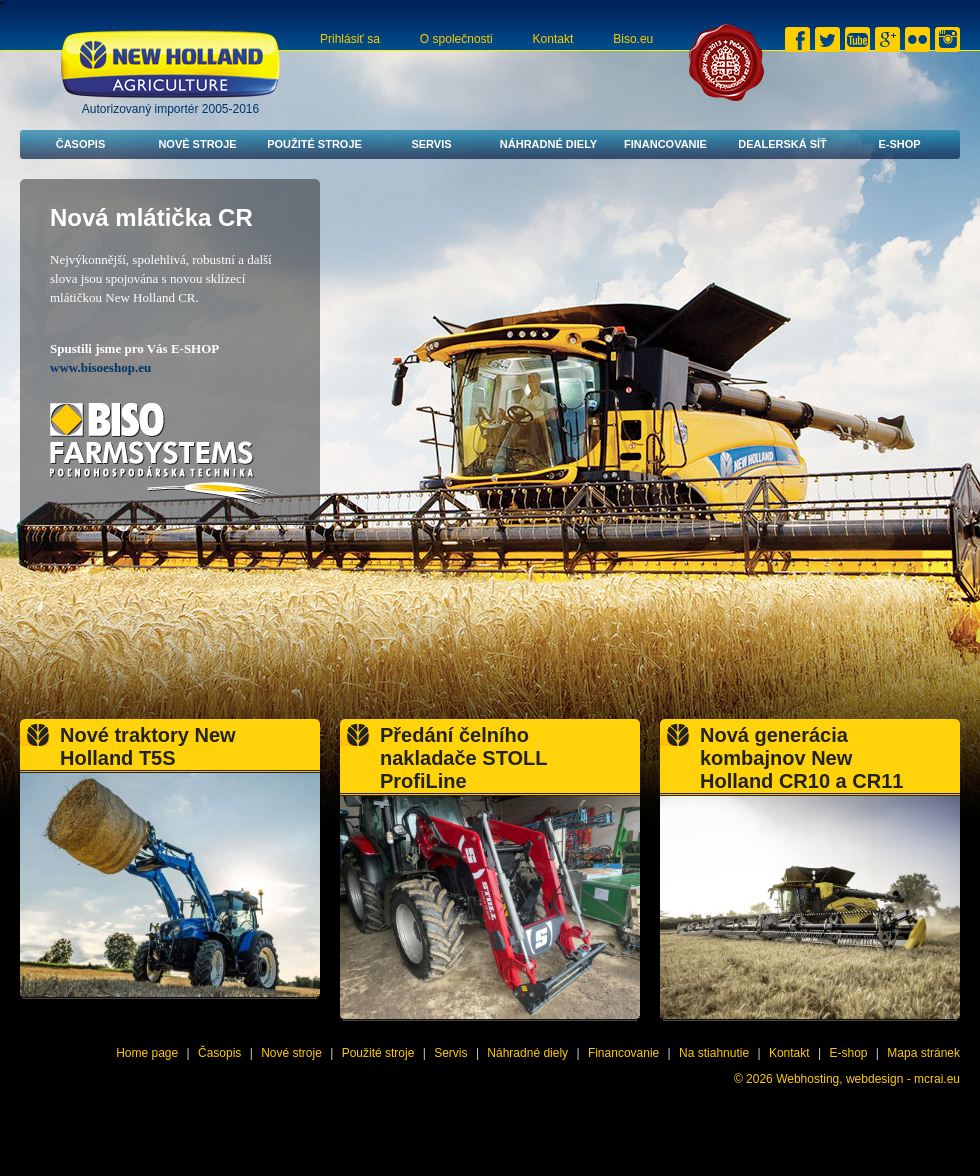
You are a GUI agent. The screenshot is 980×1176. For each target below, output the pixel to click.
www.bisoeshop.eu (100, 367)
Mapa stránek (923, 1053)
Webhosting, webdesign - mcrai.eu (868, 1079)
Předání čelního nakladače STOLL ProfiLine (463, 758)
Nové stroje (197, 144)
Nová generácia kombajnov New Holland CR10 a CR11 (801, 758)
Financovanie (665, 144)
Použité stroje (314, 144)
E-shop (899, 144)
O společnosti (456, 39)
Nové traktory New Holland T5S (148, 746)
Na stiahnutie (714, 1053)
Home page (147, 1053)
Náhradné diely (548, 144)
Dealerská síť (782, 144)
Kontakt (553, 39)
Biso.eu (633, 39)
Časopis (81, 144)
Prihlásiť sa (350, 39)
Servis (431, 144)
